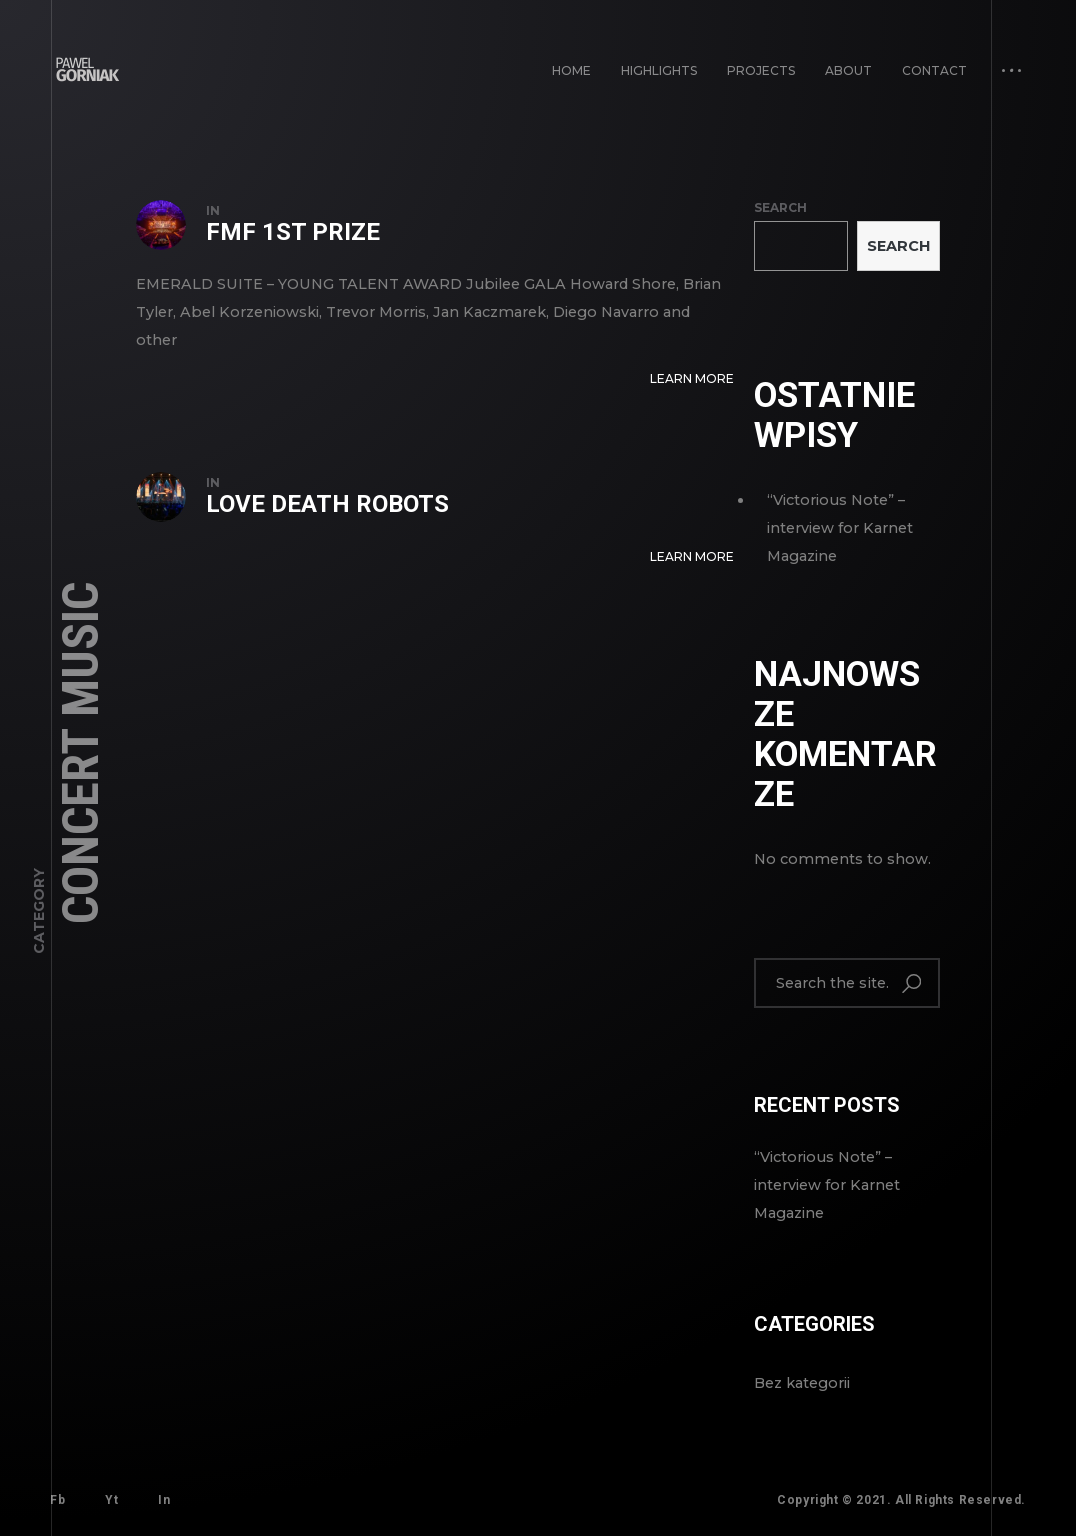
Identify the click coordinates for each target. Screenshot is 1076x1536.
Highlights (659, 70)
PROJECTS (761, 70)
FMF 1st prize (293, 232)
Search (780, 207)
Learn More (692, 378)
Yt (111, 1500)
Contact (934, 70)
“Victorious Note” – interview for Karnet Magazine (840, 528)
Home (571, 70)
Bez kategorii (802, 1383)
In (164, 1500)
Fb (57, 1500)
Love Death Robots (327, 504)
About (848, 70)
